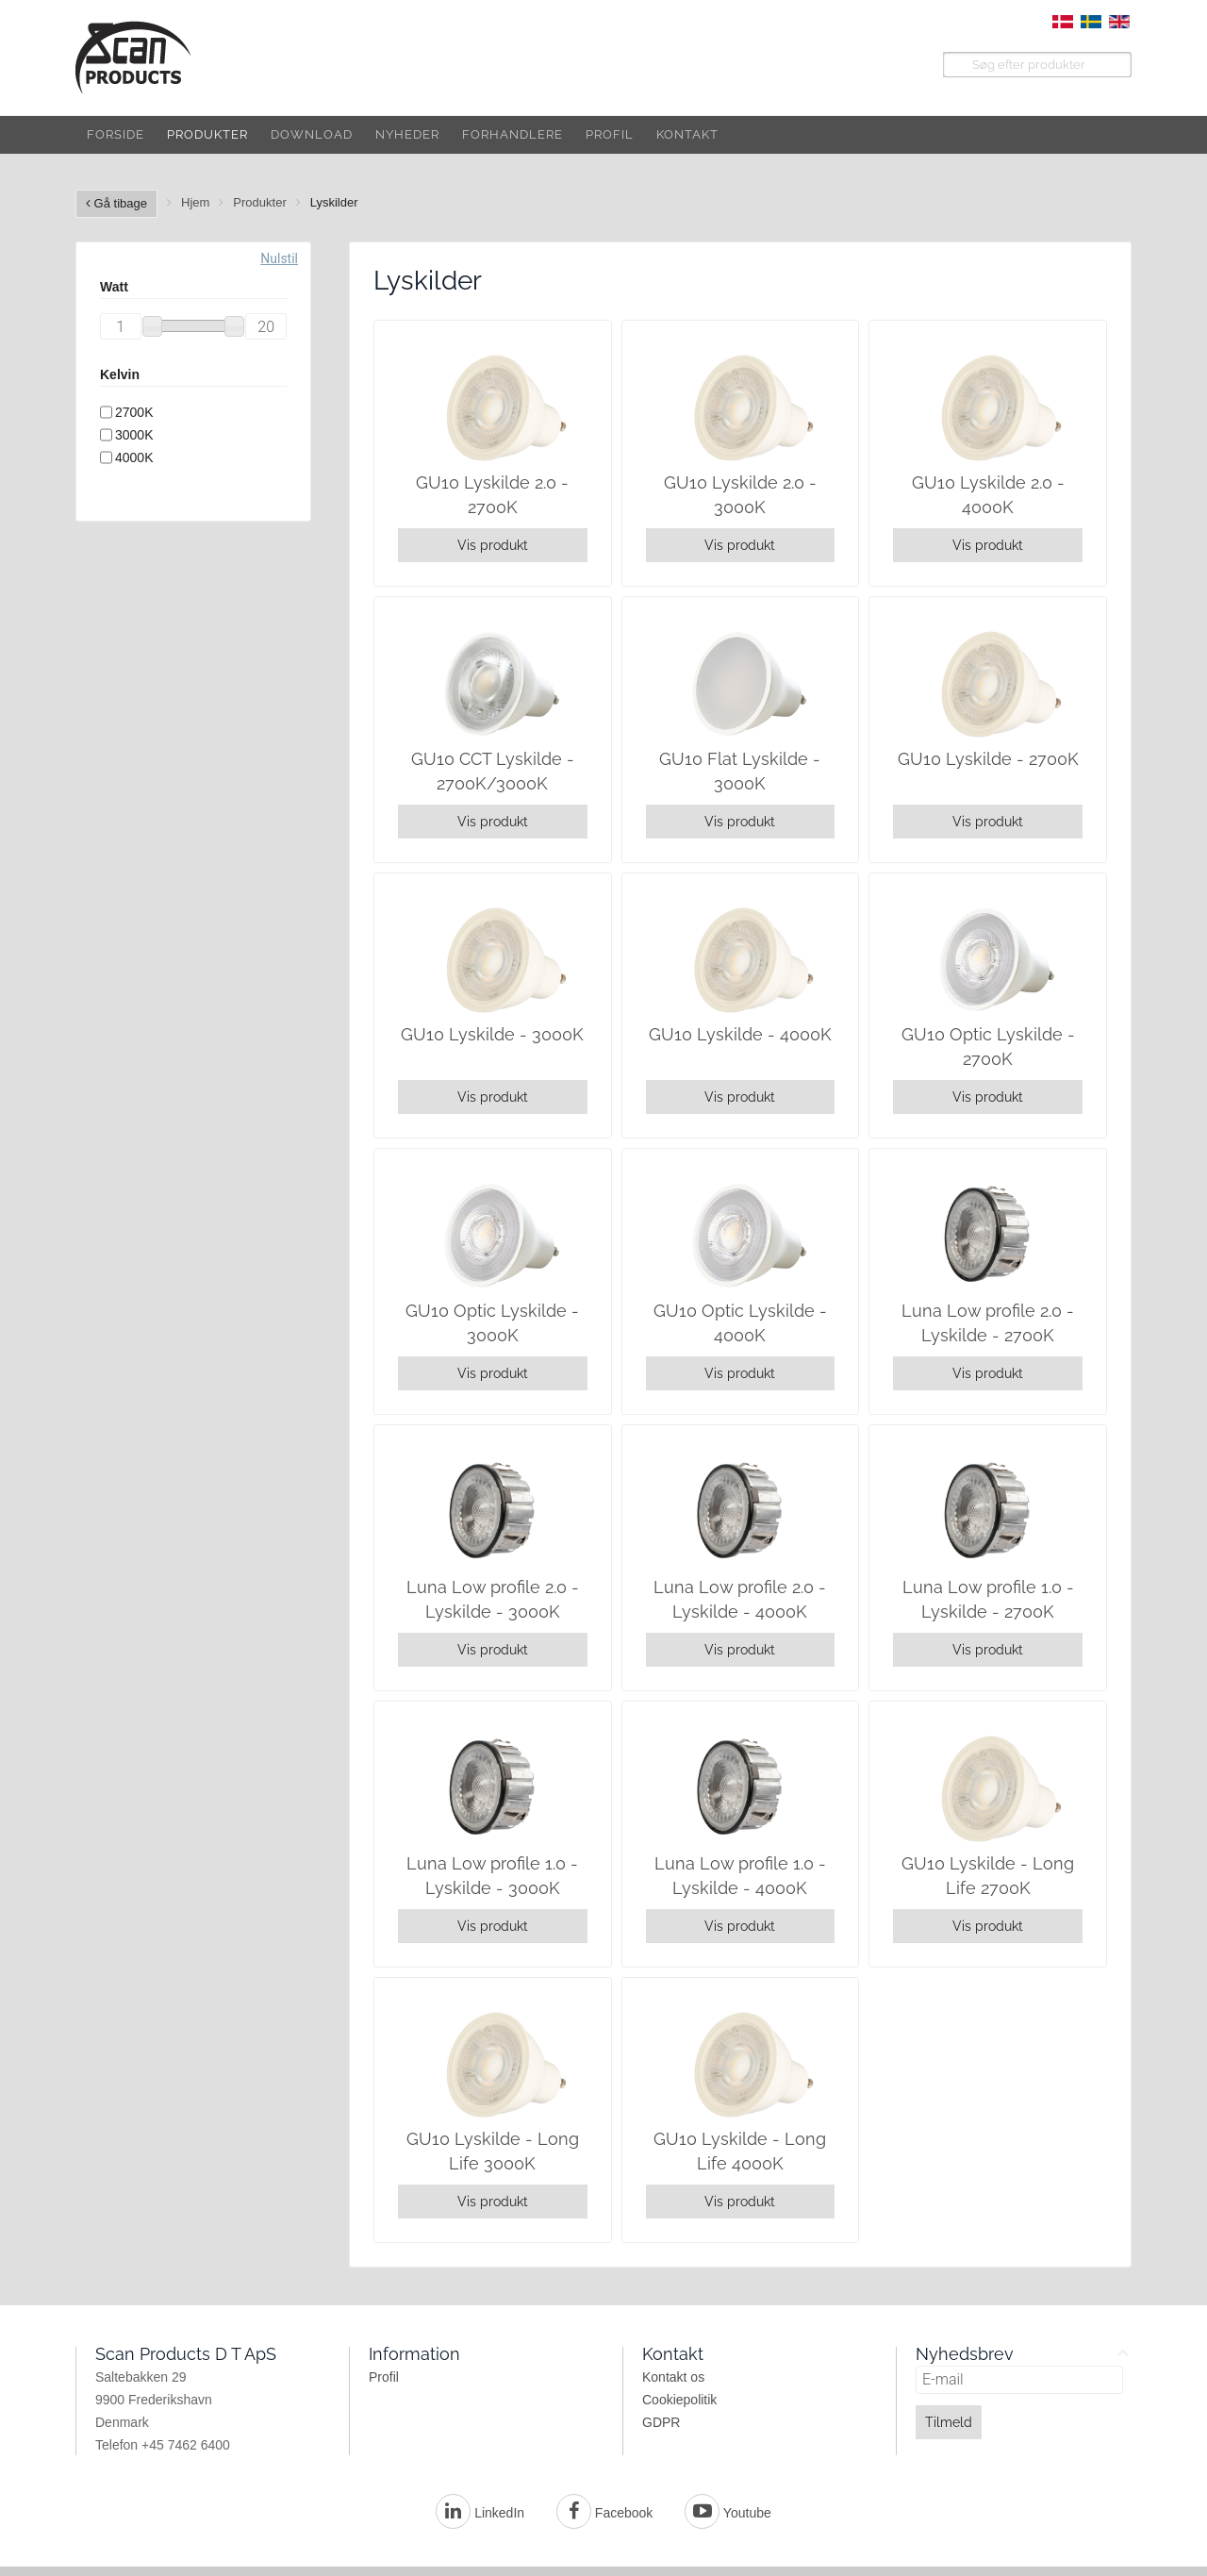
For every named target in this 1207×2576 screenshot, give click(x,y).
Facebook (604, 2512)
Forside (115, 134)
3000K (134, 434)
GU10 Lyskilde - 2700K (988, 759)
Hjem (195, 202)
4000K (134, 457)
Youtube (728, 2512)
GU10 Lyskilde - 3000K (492, 1034)
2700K (134, 412)
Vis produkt (492, 545)
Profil (610, 134)
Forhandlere (512, 134)
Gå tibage (116, 203)
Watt (114, 286)
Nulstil (279, 258)
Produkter (207, 134)
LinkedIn (480, 2512)
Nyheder (407, 134)
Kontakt (687, 134)
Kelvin (120, 374)
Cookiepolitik (679, 2399)
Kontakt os (673, 2377)
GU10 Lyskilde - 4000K (740, 1034)
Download (312, 134)
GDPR (661, 2422)
